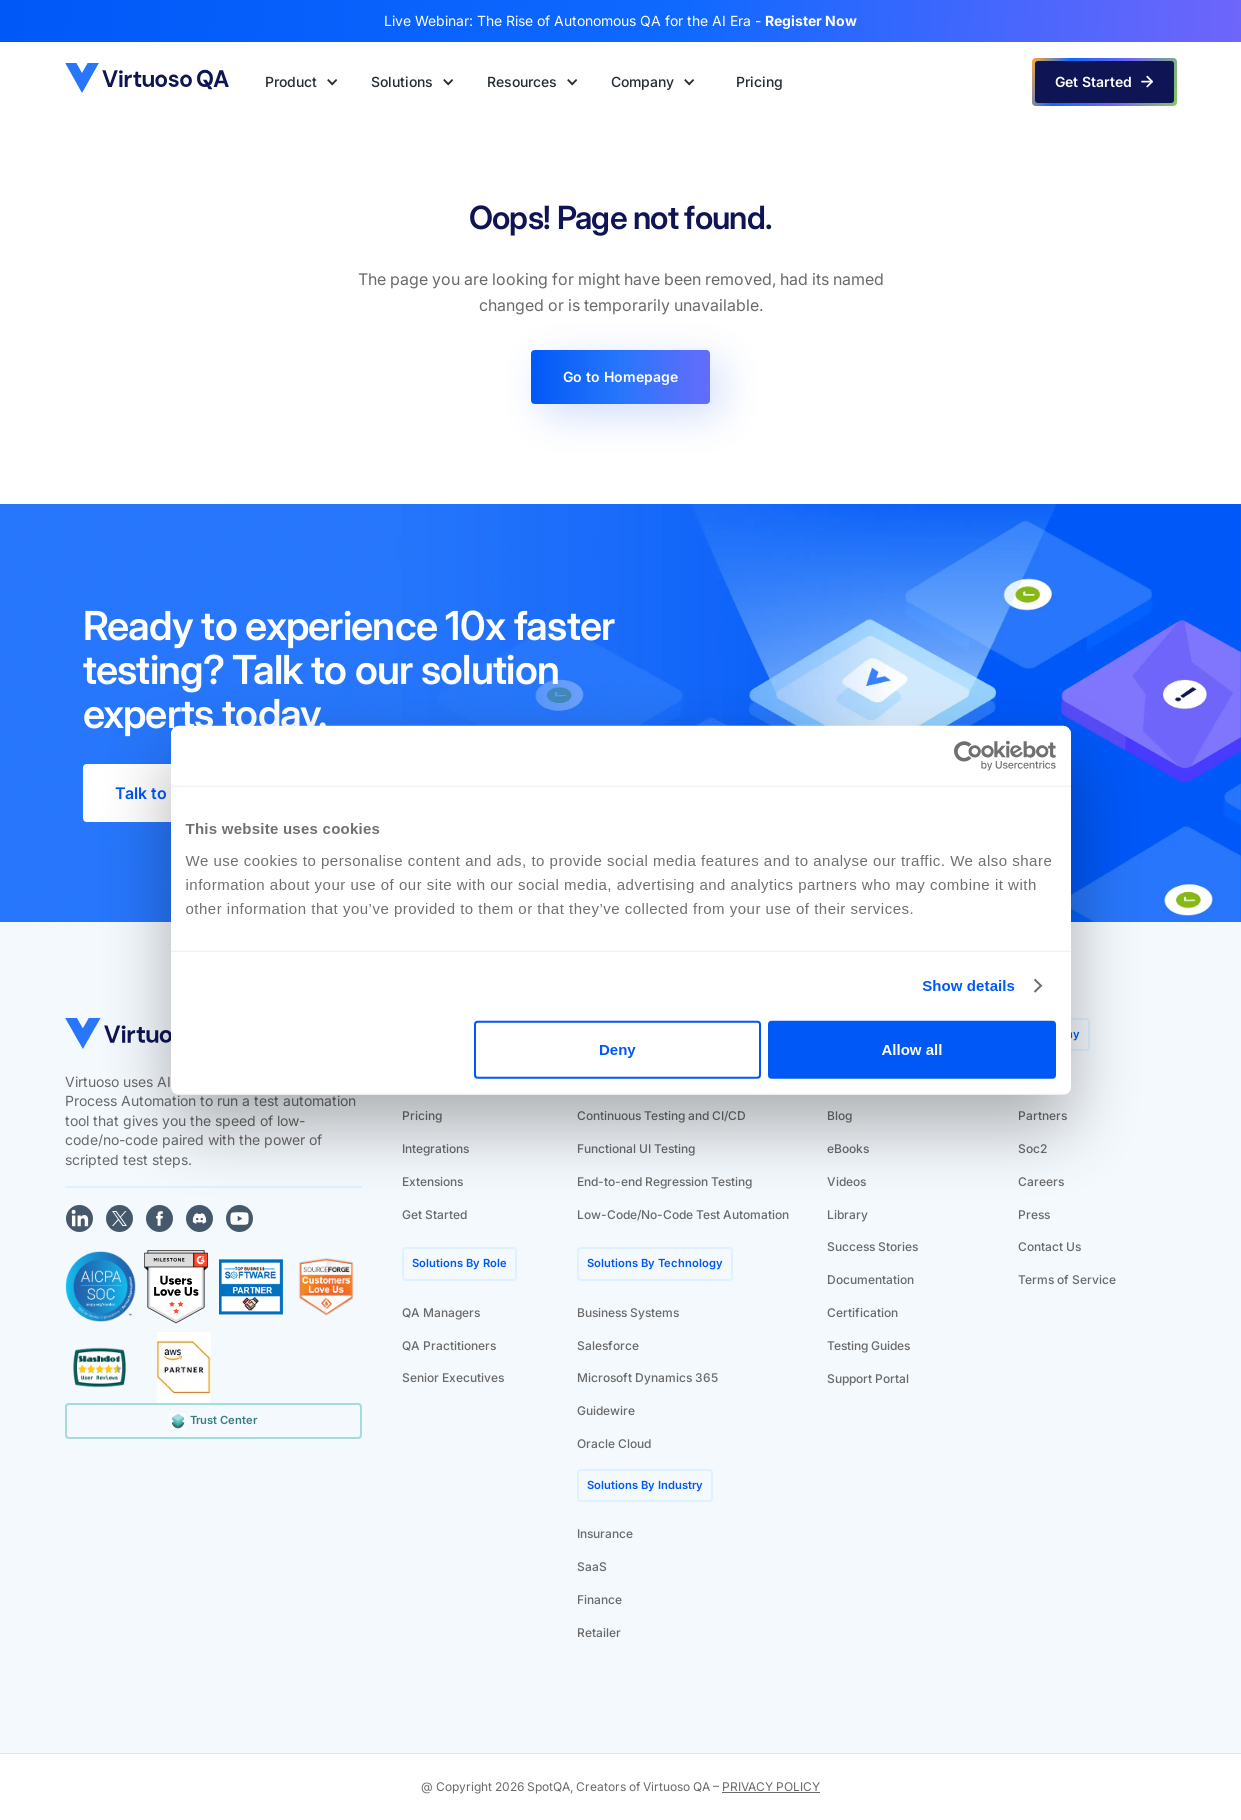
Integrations (435, 1148)
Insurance (605, 1533)
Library (847, 1214)
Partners (1042, 1115)
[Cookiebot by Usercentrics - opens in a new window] (968, 756)
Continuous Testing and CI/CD (661, 1115)
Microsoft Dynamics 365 (647, 1377)
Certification (862, 1312)
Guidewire (606, 1410)
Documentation (870, 1279)
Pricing (422, 1115)
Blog (839, 1115)
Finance (599, 1599)
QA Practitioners (449, 1345)
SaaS (592, 1566)
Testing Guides (868, 1345)
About (1035, 1082)
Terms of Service (1067, 1279)
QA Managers (441, 1312)
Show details (968, 985)
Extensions (432, 1181)
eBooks (848, 1148)
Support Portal (868, 1378)
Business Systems (628, 1312)
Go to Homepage (620, 376)
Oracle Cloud (614, 1443)
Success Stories (872, 1246)
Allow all (912, 1048)
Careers (1041, 1181)
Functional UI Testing (636, 1148)
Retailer (599, 1632)
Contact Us (1049, 1246)
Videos (846, 1181)
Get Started (434, 1214)
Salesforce (608, 1345)
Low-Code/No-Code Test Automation (683, 1214)
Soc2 (1032, 1148)
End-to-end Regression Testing (664, 1181)
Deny (617, 1048)
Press (1034, 1214)
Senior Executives (453, 1377)
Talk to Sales (163, 793)
